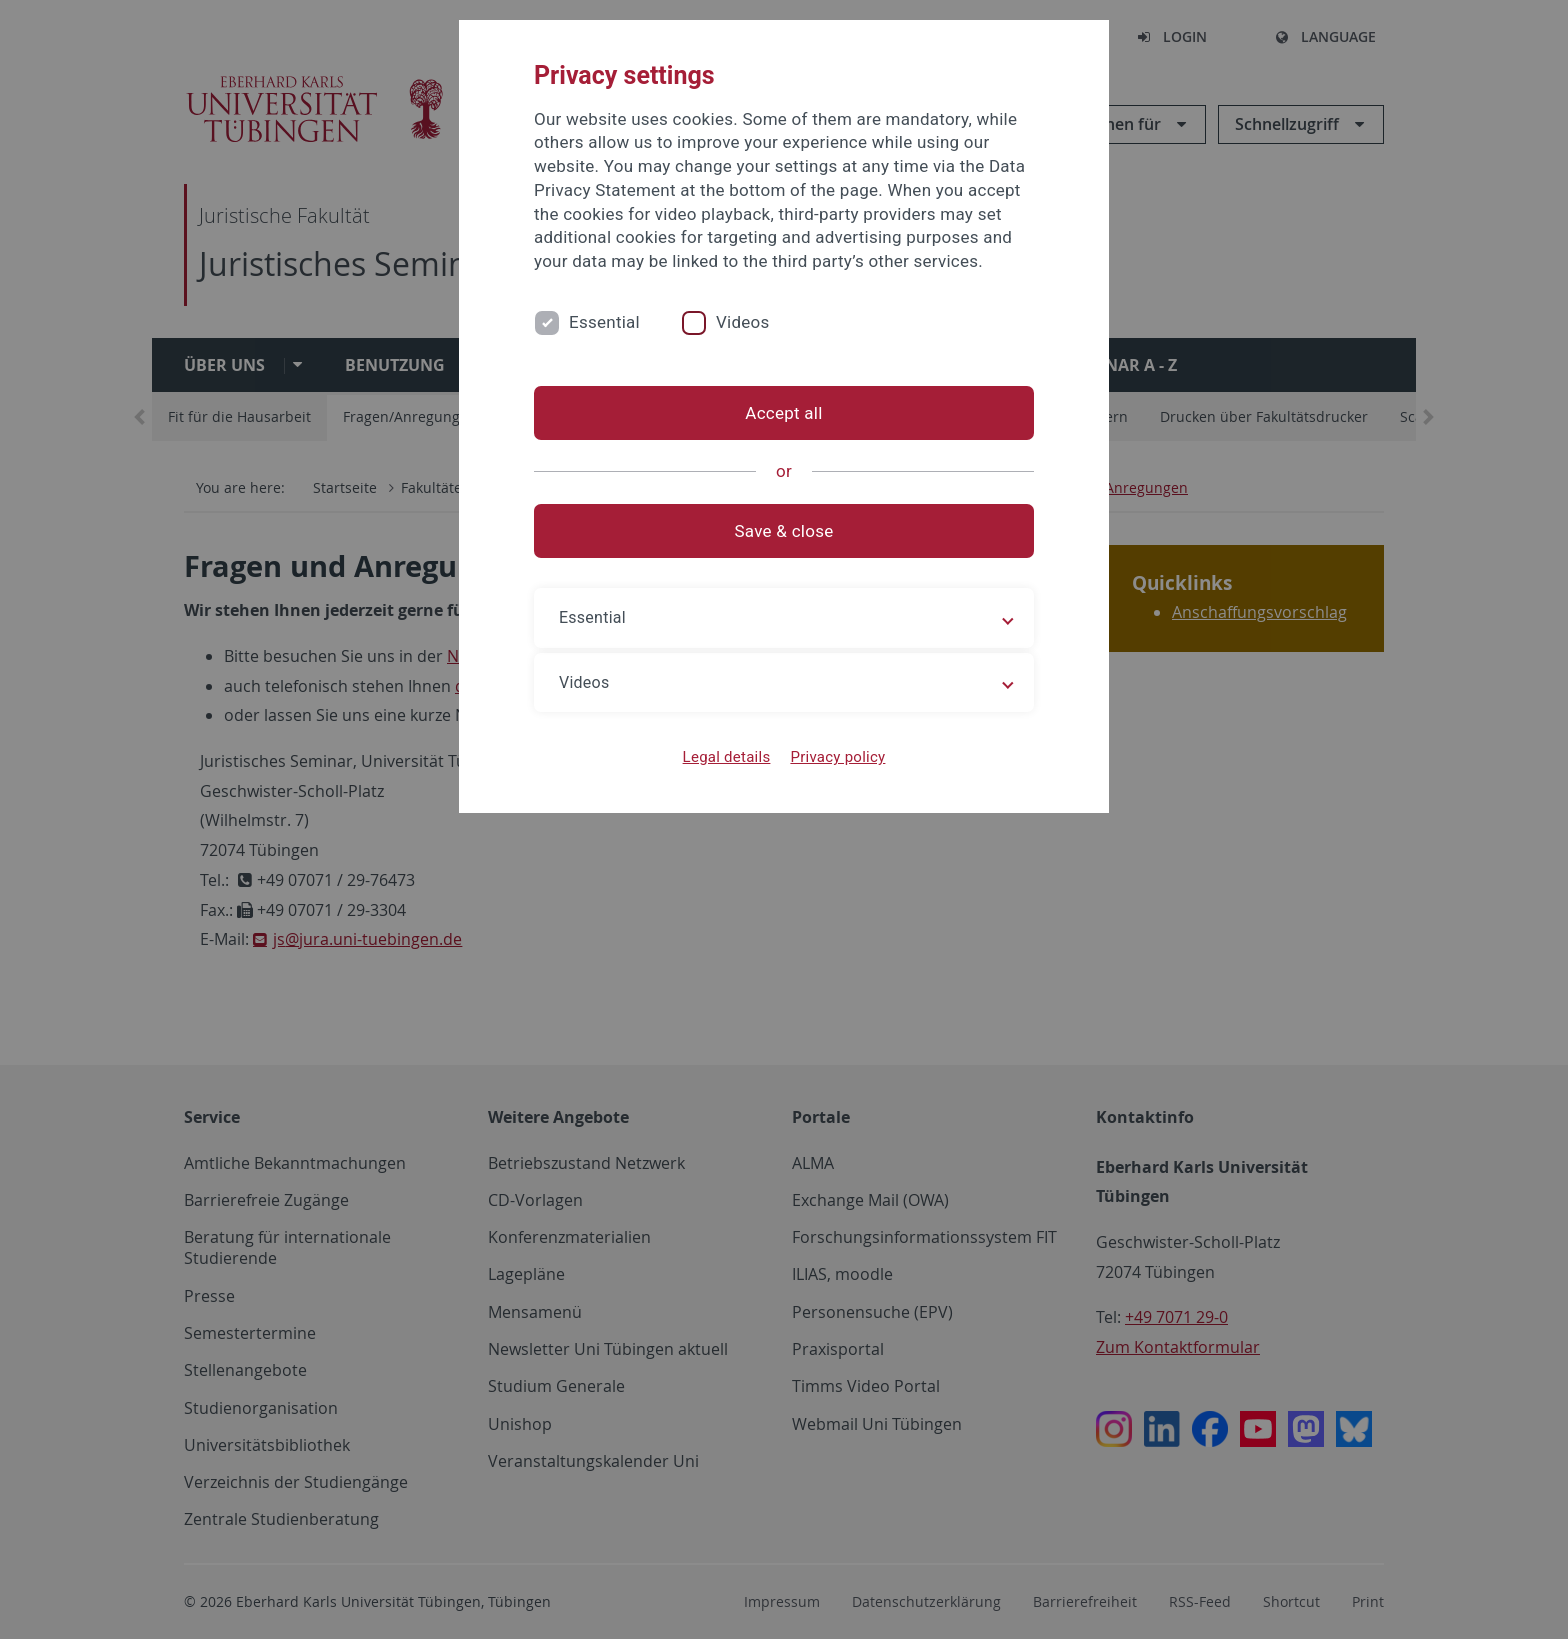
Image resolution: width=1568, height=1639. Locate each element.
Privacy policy (837, 757)
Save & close (784, 531)
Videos (743, 322)
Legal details (727, 757)
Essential (604, 322)
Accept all (783, 413)
